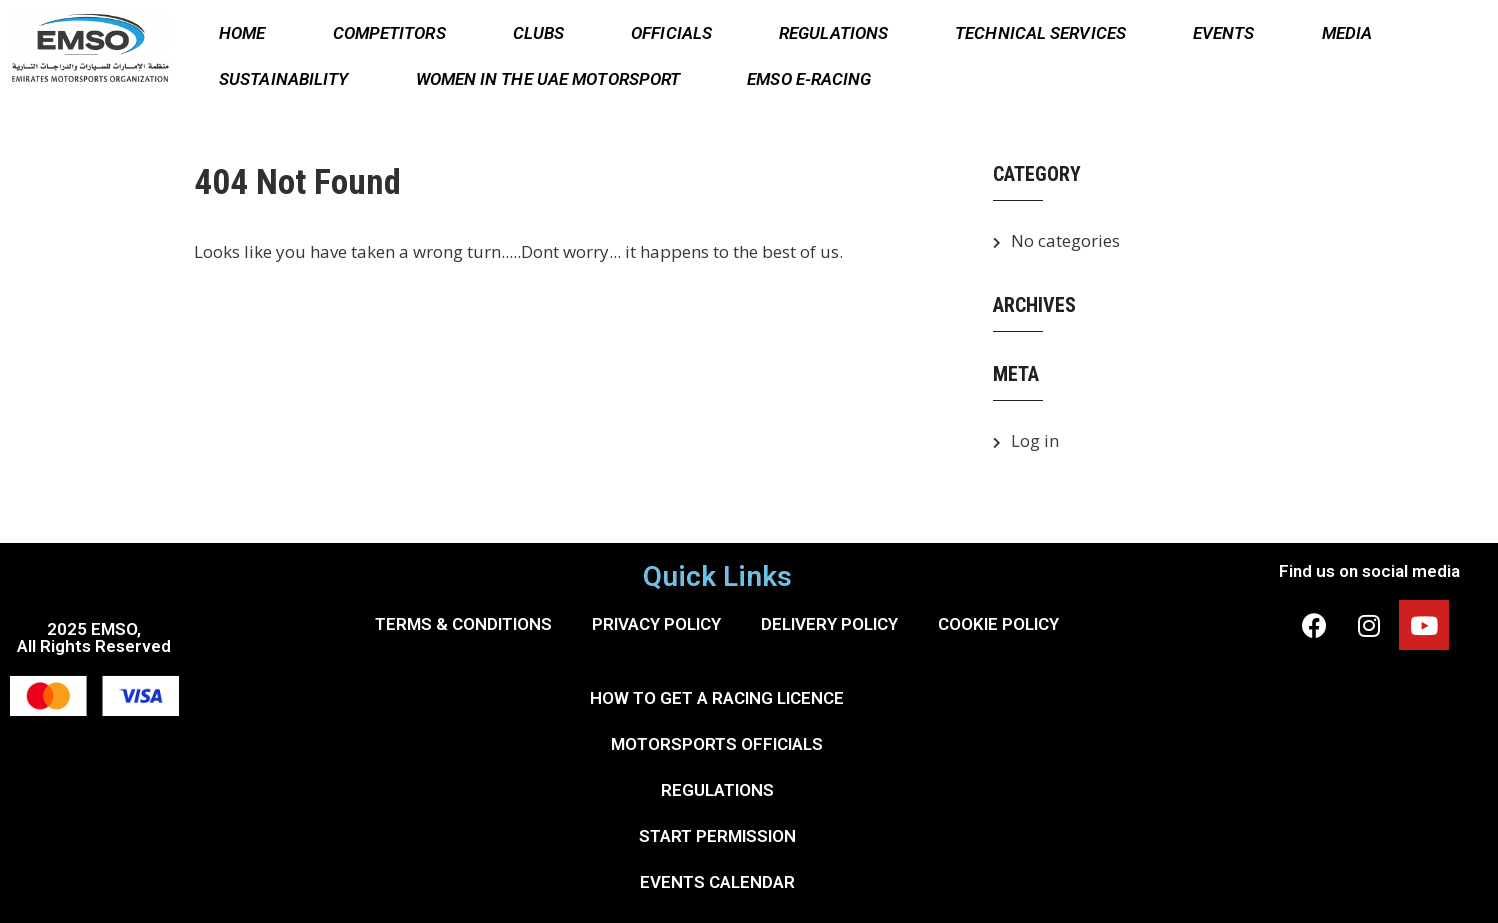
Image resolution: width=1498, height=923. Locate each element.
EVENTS (1224, 33)
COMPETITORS (389, 33)
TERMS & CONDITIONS (463, 624)
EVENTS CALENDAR (717, 882)
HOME (242, 33)
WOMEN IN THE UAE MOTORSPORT (548, 79)
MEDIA (1347, 33)
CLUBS (539, 33)
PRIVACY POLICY (656, 624)
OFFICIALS (671, 33)
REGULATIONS (833, 33)
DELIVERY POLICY (829, 624)
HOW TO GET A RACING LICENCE (717, 698)
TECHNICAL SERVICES (1040, 33)
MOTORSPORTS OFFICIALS (717, 744)
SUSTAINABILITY (283, 79)
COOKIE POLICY (998, 624)
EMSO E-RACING (809, 79)
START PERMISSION (717, 836)
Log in (1035, 440)
